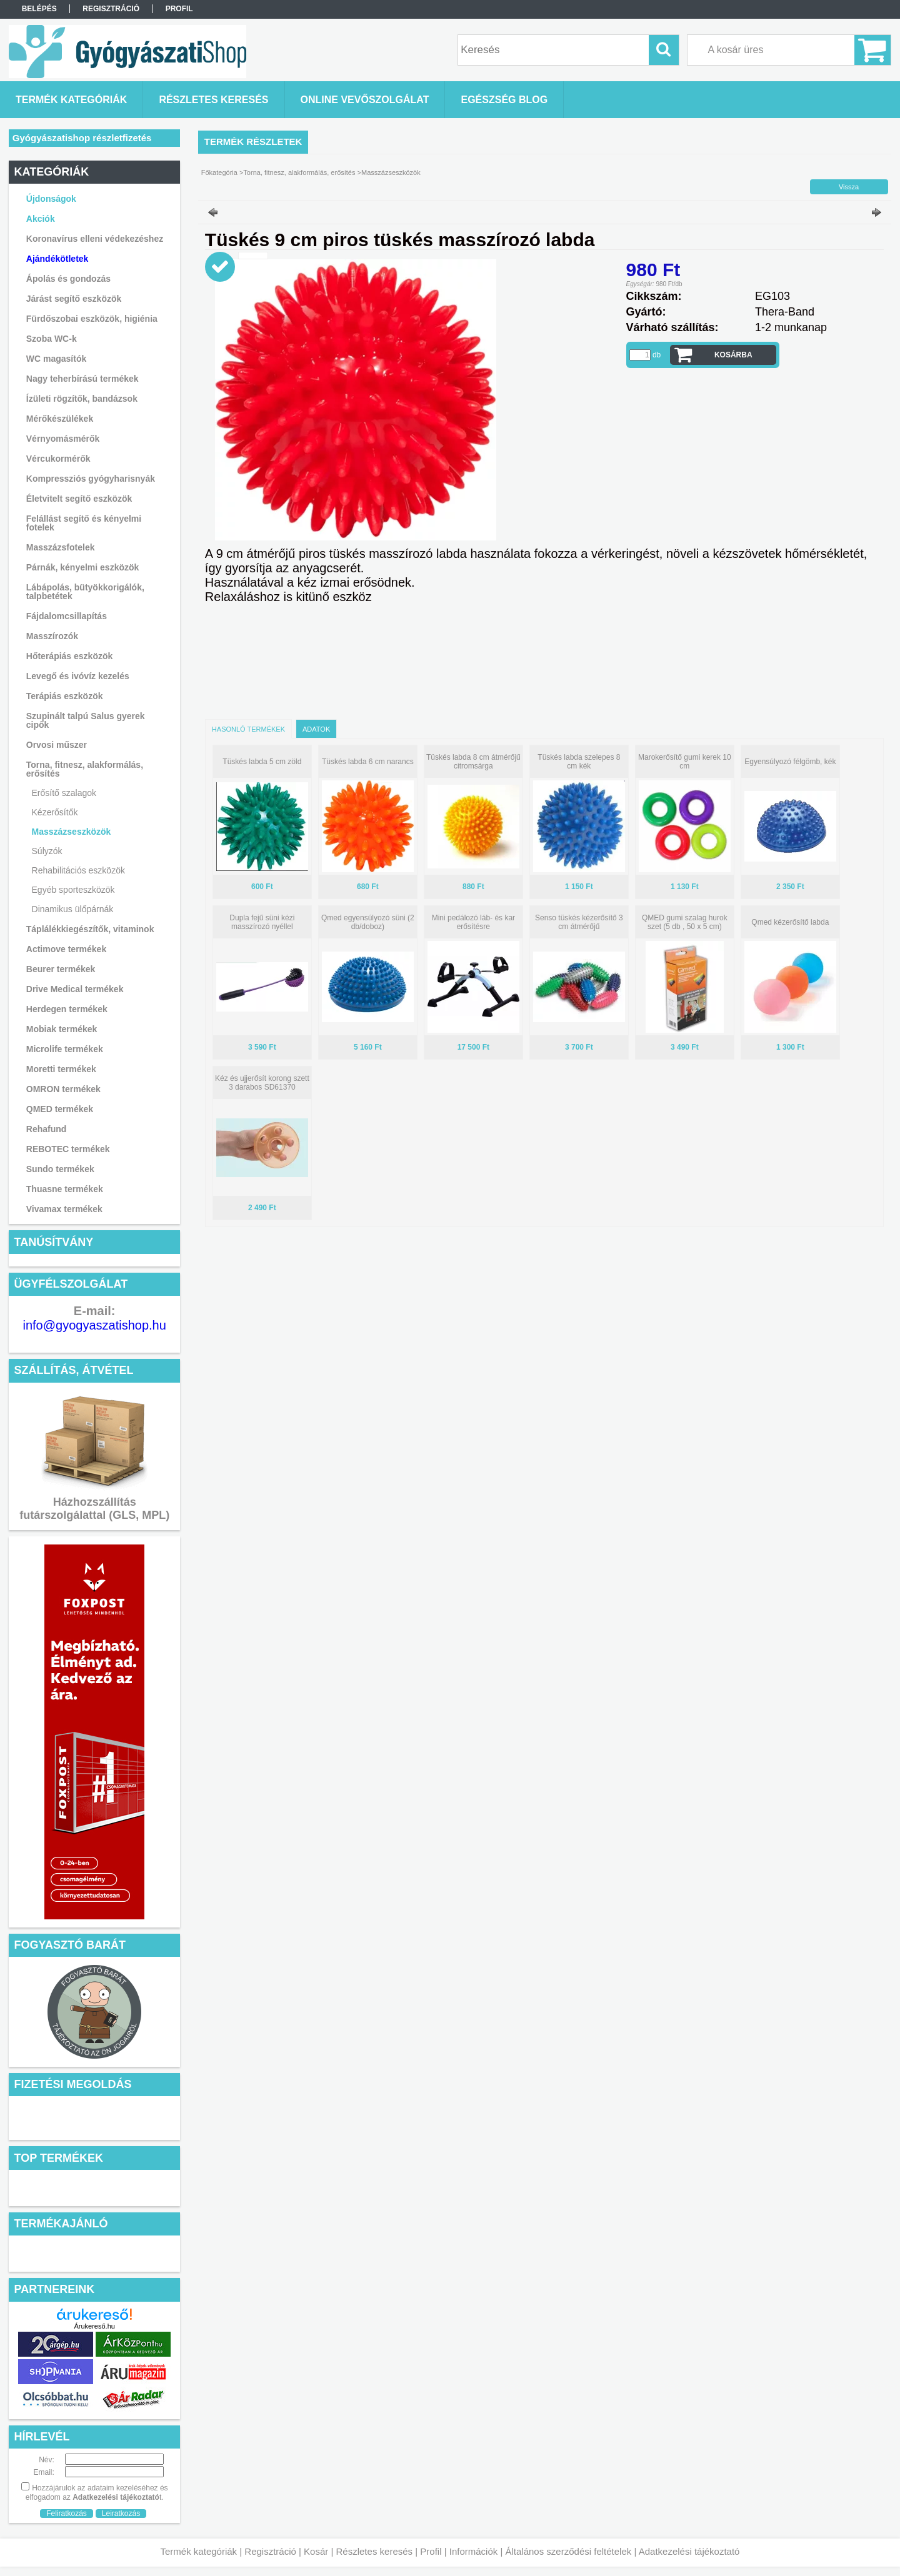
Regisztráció (270, 2551)
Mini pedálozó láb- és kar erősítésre (473, 922)
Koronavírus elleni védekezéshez (94, 239)
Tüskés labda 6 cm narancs (368, 761)
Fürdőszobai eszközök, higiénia (92, 319)
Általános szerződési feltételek (569, 2551)
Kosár (316, 2551)
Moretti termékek (61, 1069)
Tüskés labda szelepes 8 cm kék (579, 761)
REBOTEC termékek (68, 1149)
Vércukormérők (58, 459)
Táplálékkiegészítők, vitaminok (90, 929)
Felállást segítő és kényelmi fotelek (83, 523)
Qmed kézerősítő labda (790, 922)
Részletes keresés (374, 2551)
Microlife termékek (64, 1049)
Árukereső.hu (94, 2326)
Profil (430, 2551)
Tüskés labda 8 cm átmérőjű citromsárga (473, 761)
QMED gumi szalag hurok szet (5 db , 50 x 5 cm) (685, 922)
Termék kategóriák (199, 2551)
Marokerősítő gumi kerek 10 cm (684, 761)
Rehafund (46, 1129)
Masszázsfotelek (60, 547)
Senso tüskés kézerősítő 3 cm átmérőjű (579, 922)
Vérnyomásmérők (63, 439)
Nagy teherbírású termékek (82, 379)
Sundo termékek (60, 1169)
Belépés (39, 8)
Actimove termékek (66, 949)
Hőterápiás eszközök (69, 656)
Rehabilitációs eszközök (78, 870)
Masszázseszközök (71, 832)
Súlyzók (47, 851)
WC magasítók (56, 359)
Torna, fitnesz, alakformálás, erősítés (299, 172)
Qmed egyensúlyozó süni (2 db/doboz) (367, 922)
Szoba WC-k (51, 339)
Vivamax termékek (64, 1209)
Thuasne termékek (64, 1189)
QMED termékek (59, 1109)
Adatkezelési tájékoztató (689, 2551)
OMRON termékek (63, 1089)
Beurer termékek (61, 969)
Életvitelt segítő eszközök (79, 499)
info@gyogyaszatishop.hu (94, 1325)
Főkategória (219, 172)
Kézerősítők (55, 812)
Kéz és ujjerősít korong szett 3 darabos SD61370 (262, 1083)
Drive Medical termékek (75, 989)
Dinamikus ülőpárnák (73, 909)
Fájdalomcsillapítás (66, 616)
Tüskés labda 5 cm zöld (261, 761)
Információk (473, 2551)
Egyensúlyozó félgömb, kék (790, 761)
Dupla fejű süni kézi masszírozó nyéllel (261, 922)
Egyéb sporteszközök (73, 890)
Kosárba (733, 355)
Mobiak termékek (62, 1029)
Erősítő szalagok (64, 793)
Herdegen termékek (67, 1009)
